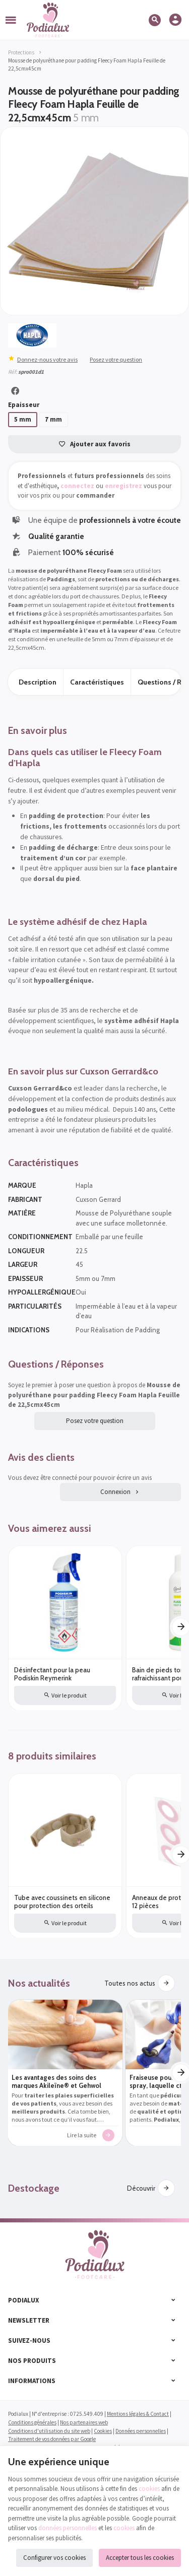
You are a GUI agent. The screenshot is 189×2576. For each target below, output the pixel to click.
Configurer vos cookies (54, 2557)
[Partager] (15, 391)
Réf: (12, 371)
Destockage (33, 2189)
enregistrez (123, 486)
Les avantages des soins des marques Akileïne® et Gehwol (56, 2082)
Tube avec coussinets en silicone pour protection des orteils (62, 1901)
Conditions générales (32, 2422)
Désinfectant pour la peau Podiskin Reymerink (52, 1674)
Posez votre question (116, 359)
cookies (149, 2488)
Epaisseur (25, 404)
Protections (21, 52)
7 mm (53, 419)
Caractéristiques (97, 682)
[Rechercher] (156, 20)
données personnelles (67, 2528)
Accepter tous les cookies (140, 2557)
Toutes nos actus (129, 1983)
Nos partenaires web (84, 2422)
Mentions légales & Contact (138, 2413)
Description (37, 682)
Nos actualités (39, 1983)
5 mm (22, 419)
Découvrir (141, 2189)
